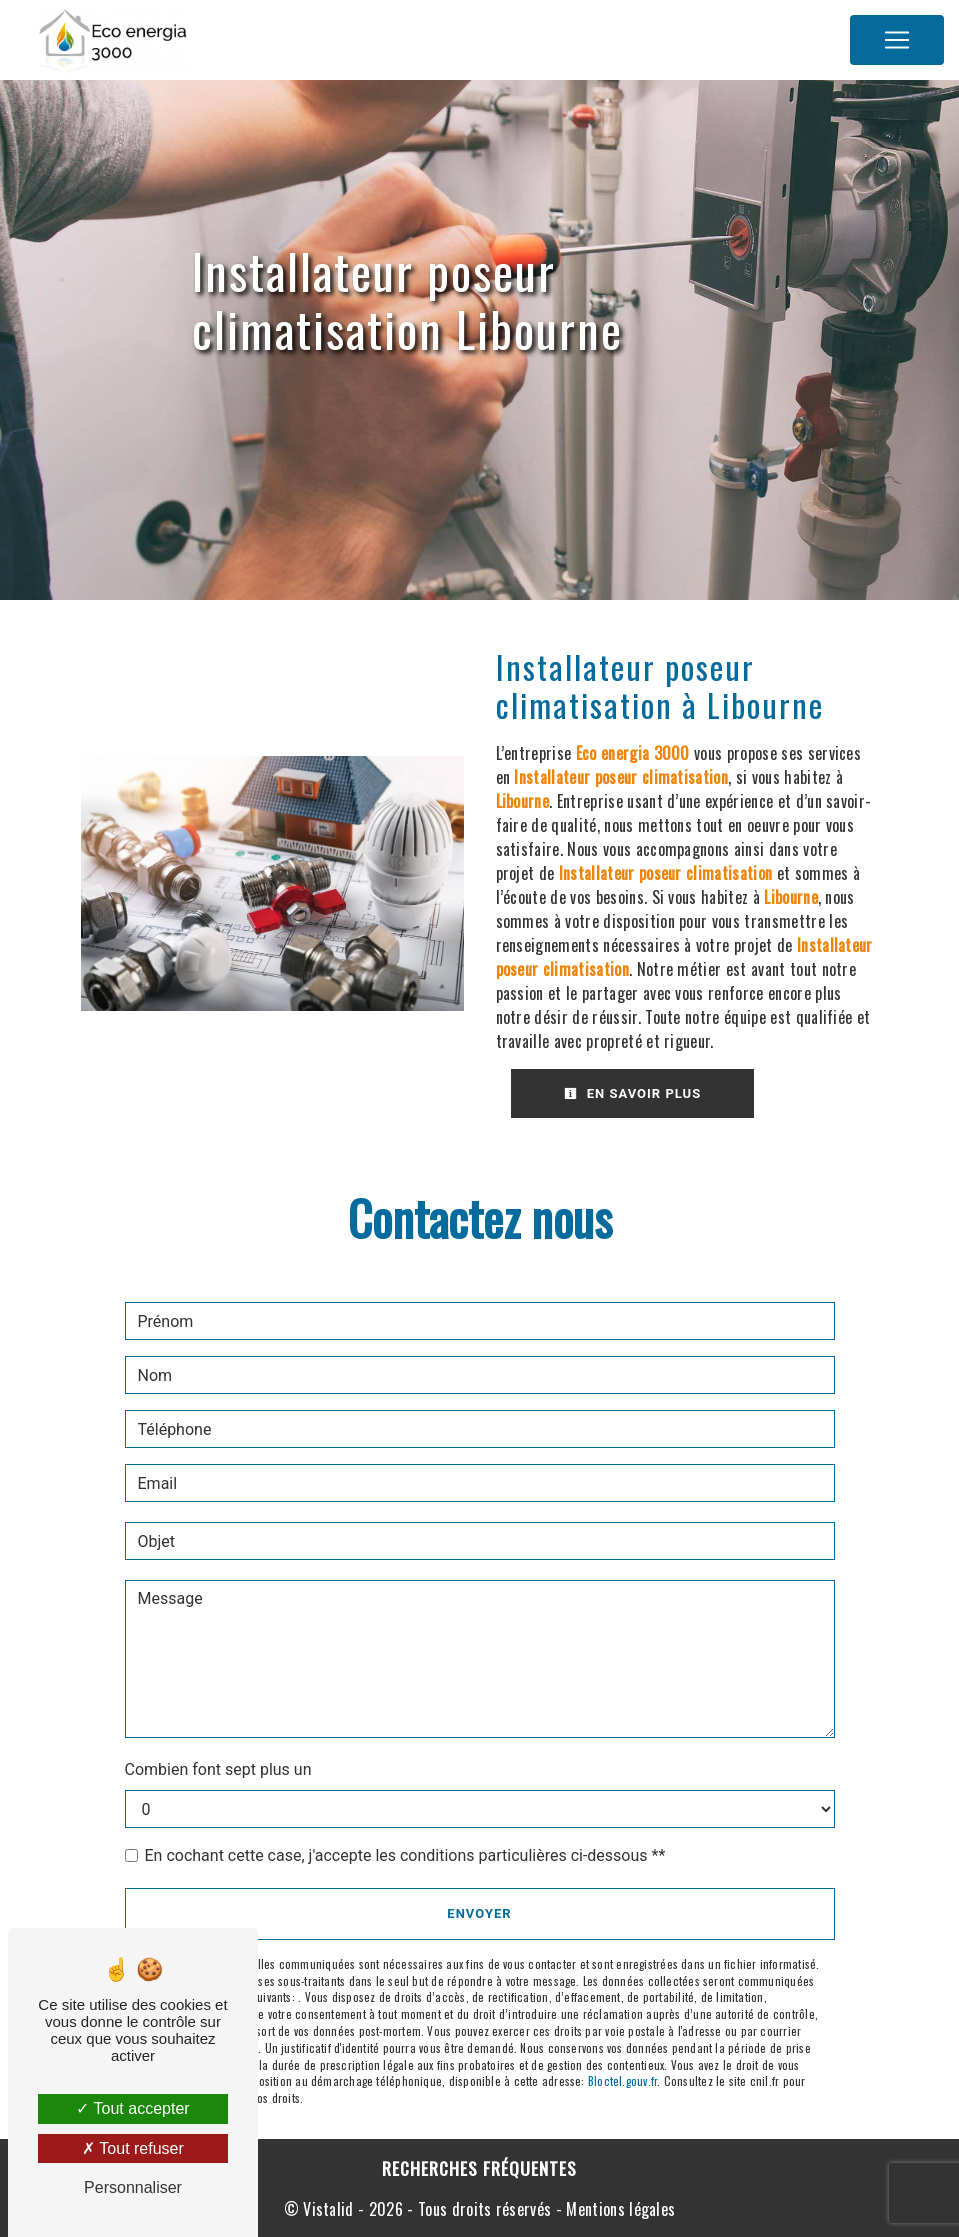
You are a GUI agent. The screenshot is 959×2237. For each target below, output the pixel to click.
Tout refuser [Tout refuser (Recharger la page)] (133, 2148)
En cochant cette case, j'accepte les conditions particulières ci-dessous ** (405, 1855)
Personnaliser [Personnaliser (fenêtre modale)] (133, 2187)
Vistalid (328, 2209)
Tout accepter (132, 2108)
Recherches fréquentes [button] (479, 2168)
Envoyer (479, 1913)
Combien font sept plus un (218, 1769)
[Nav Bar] (897, 40)
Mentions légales (618, 2209)
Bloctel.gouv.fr (622, 2081)
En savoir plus (633, 1093)
